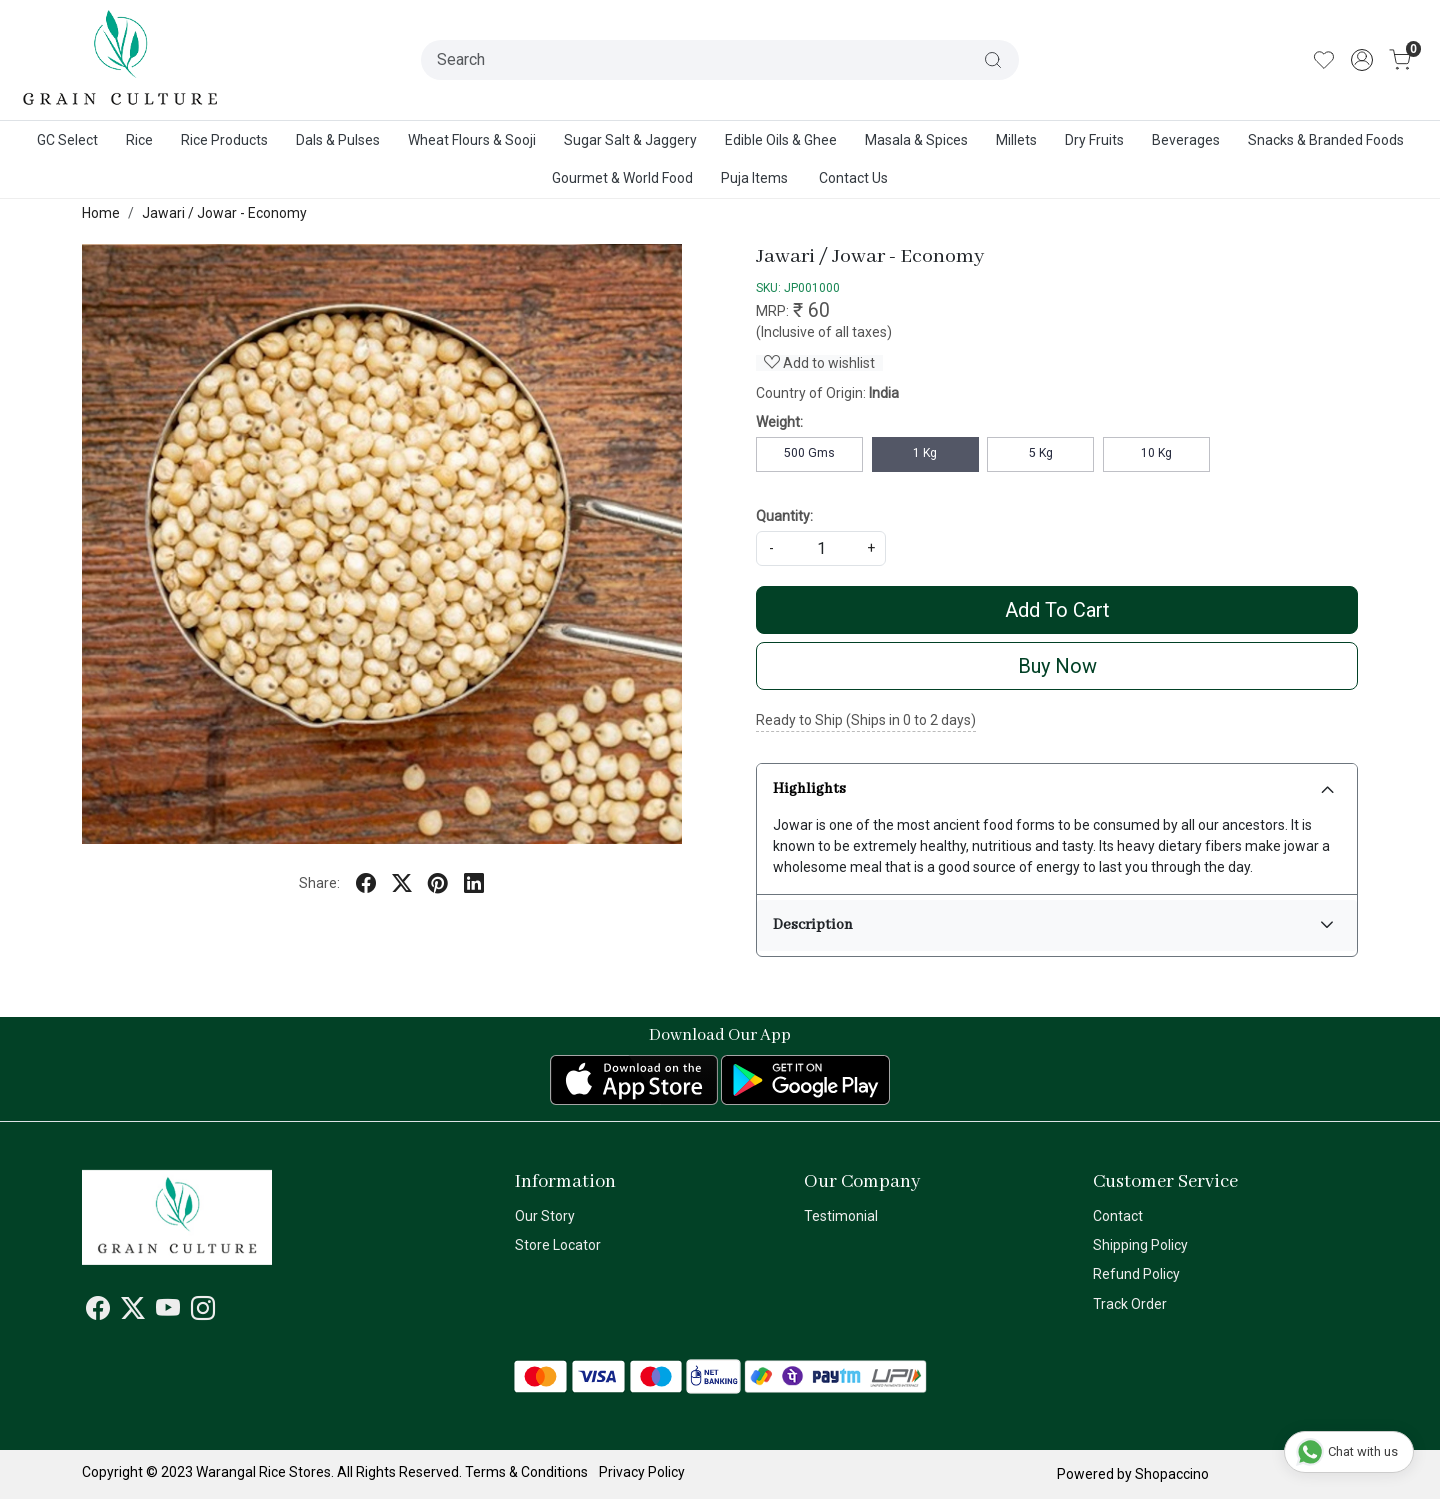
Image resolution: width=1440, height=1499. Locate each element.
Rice (139, 140)
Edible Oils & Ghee (781, 140)
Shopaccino (1172, 1474)
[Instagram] (203, 1312)
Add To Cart (1057, 610)
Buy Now (1057, 666)
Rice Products (224, 140)
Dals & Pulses (338, 140)
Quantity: (784, 516)
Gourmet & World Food (622, 178)
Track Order (1130, 1304)
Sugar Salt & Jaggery (630, 140)
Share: (319, 883)
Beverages (1186, 140)
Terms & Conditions (526, 1472)
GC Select (67, 140)
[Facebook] (98, 1312)
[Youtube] (168, 1312)
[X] (133, 1312)
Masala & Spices (916, 140)
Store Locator (558, 1245)
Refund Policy (1136, 1274)
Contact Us (853, 178)
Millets (1016, 140)
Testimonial (841, 1216)
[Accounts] (1362, 60)
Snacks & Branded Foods (1326, 140)
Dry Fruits (1094, 140)
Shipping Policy (1140, 1245)
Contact (1118, 1216)
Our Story (545, 1216)
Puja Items (754, 178)
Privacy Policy (642, 1472)
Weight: (779, 422)
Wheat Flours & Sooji (472, 140)
